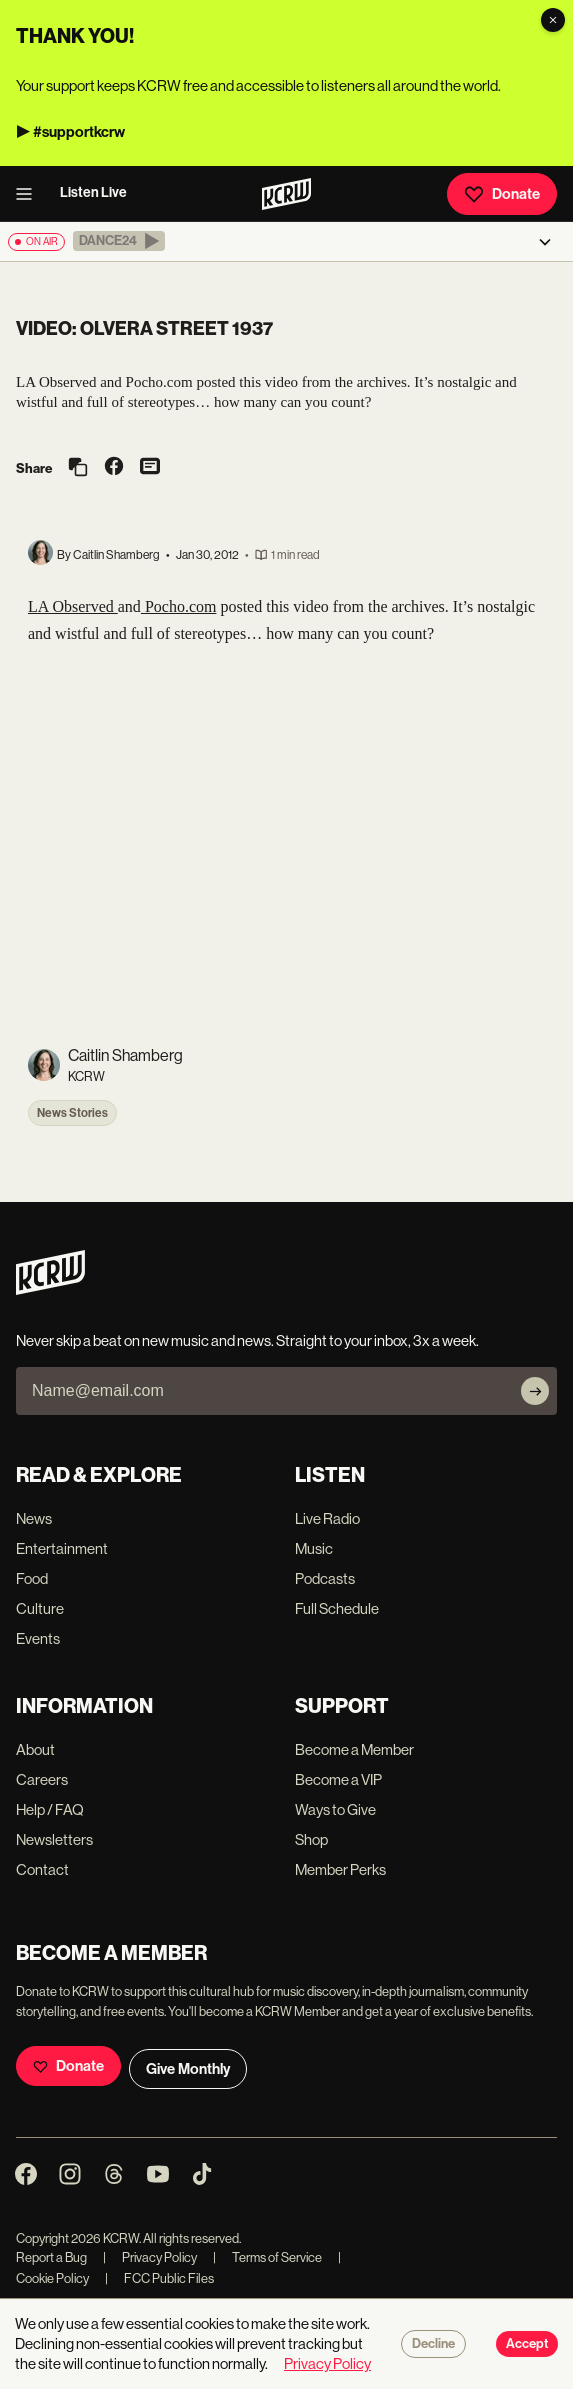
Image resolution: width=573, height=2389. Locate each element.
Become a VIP (338, 1779)
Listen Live (93, 192)
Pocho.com (179, 606)
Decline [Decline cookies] (433, 2344)
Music (314, 1548)
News (34, 1518)
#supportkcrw (79, 132)
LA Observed (73, 606)
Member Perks (340, 1869)
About (35, 1749)
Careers (42, 1779)
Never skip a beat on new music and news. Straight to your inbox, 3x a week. (247, 1340)
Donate (502, 194)
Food (32, 1578)
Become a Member (354, 1749)
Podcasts (325, 1578)
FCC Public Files (159, 2278)
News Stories (72, 1113)
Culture (40, 1608)
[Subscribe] (535, 1391)
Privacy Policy (150, 2257)
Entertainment (62, 1548)
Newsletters (54, 1839)
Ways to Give (335, 1809)
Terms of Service (267, 2257)
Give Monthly (188, 2069)
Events (38, 1638)
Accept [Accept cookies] (527, 2344)
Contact (42, 1869)
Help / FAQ (50, 1809)
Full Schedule (337, 1608)
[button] (119, 241)
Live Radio (327, 1518)
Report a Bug (51, 2257)
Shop (311, 1839)
